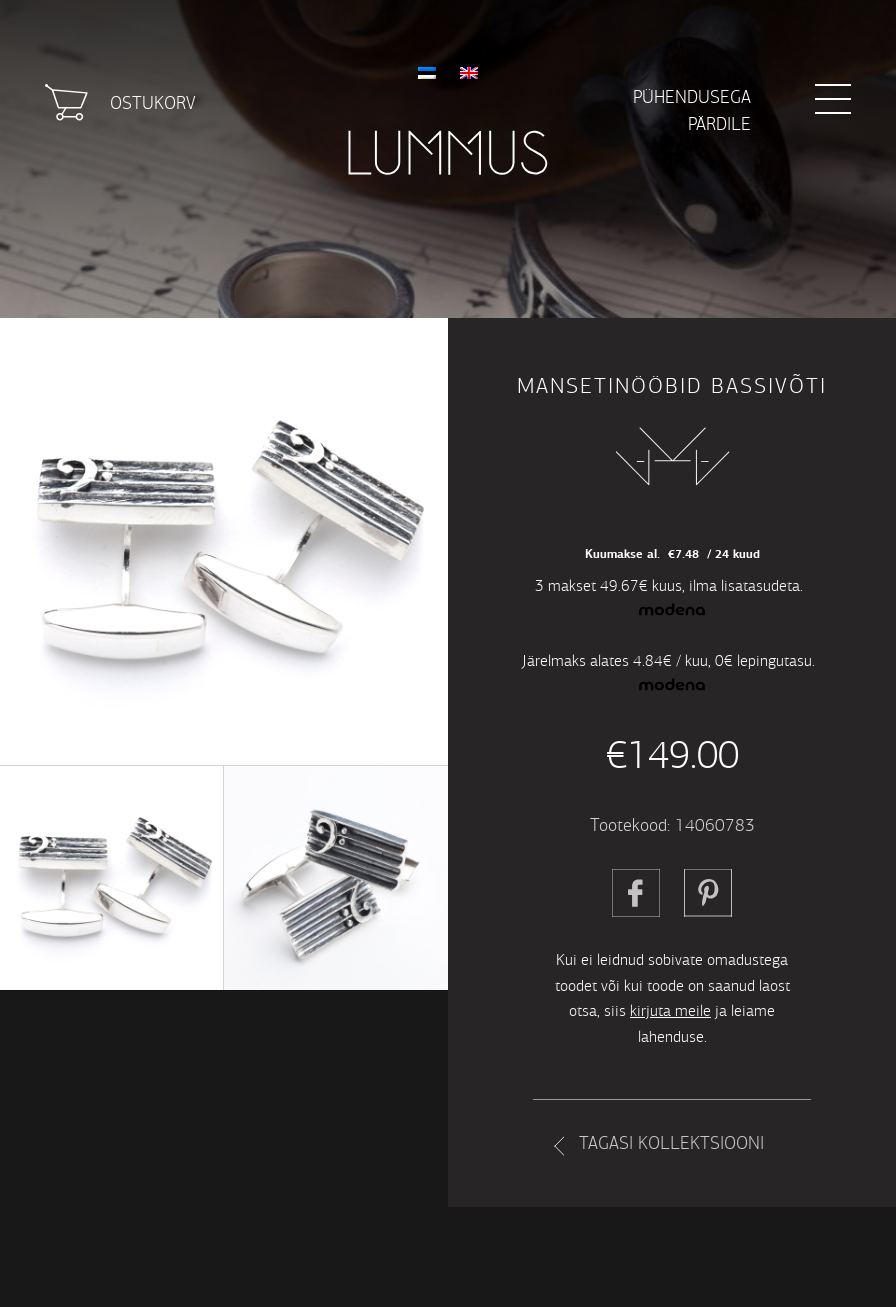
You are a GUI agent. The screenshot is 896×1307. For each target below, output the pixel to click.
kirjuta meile (670, 1010)
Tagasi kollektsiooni (671, 1143)
